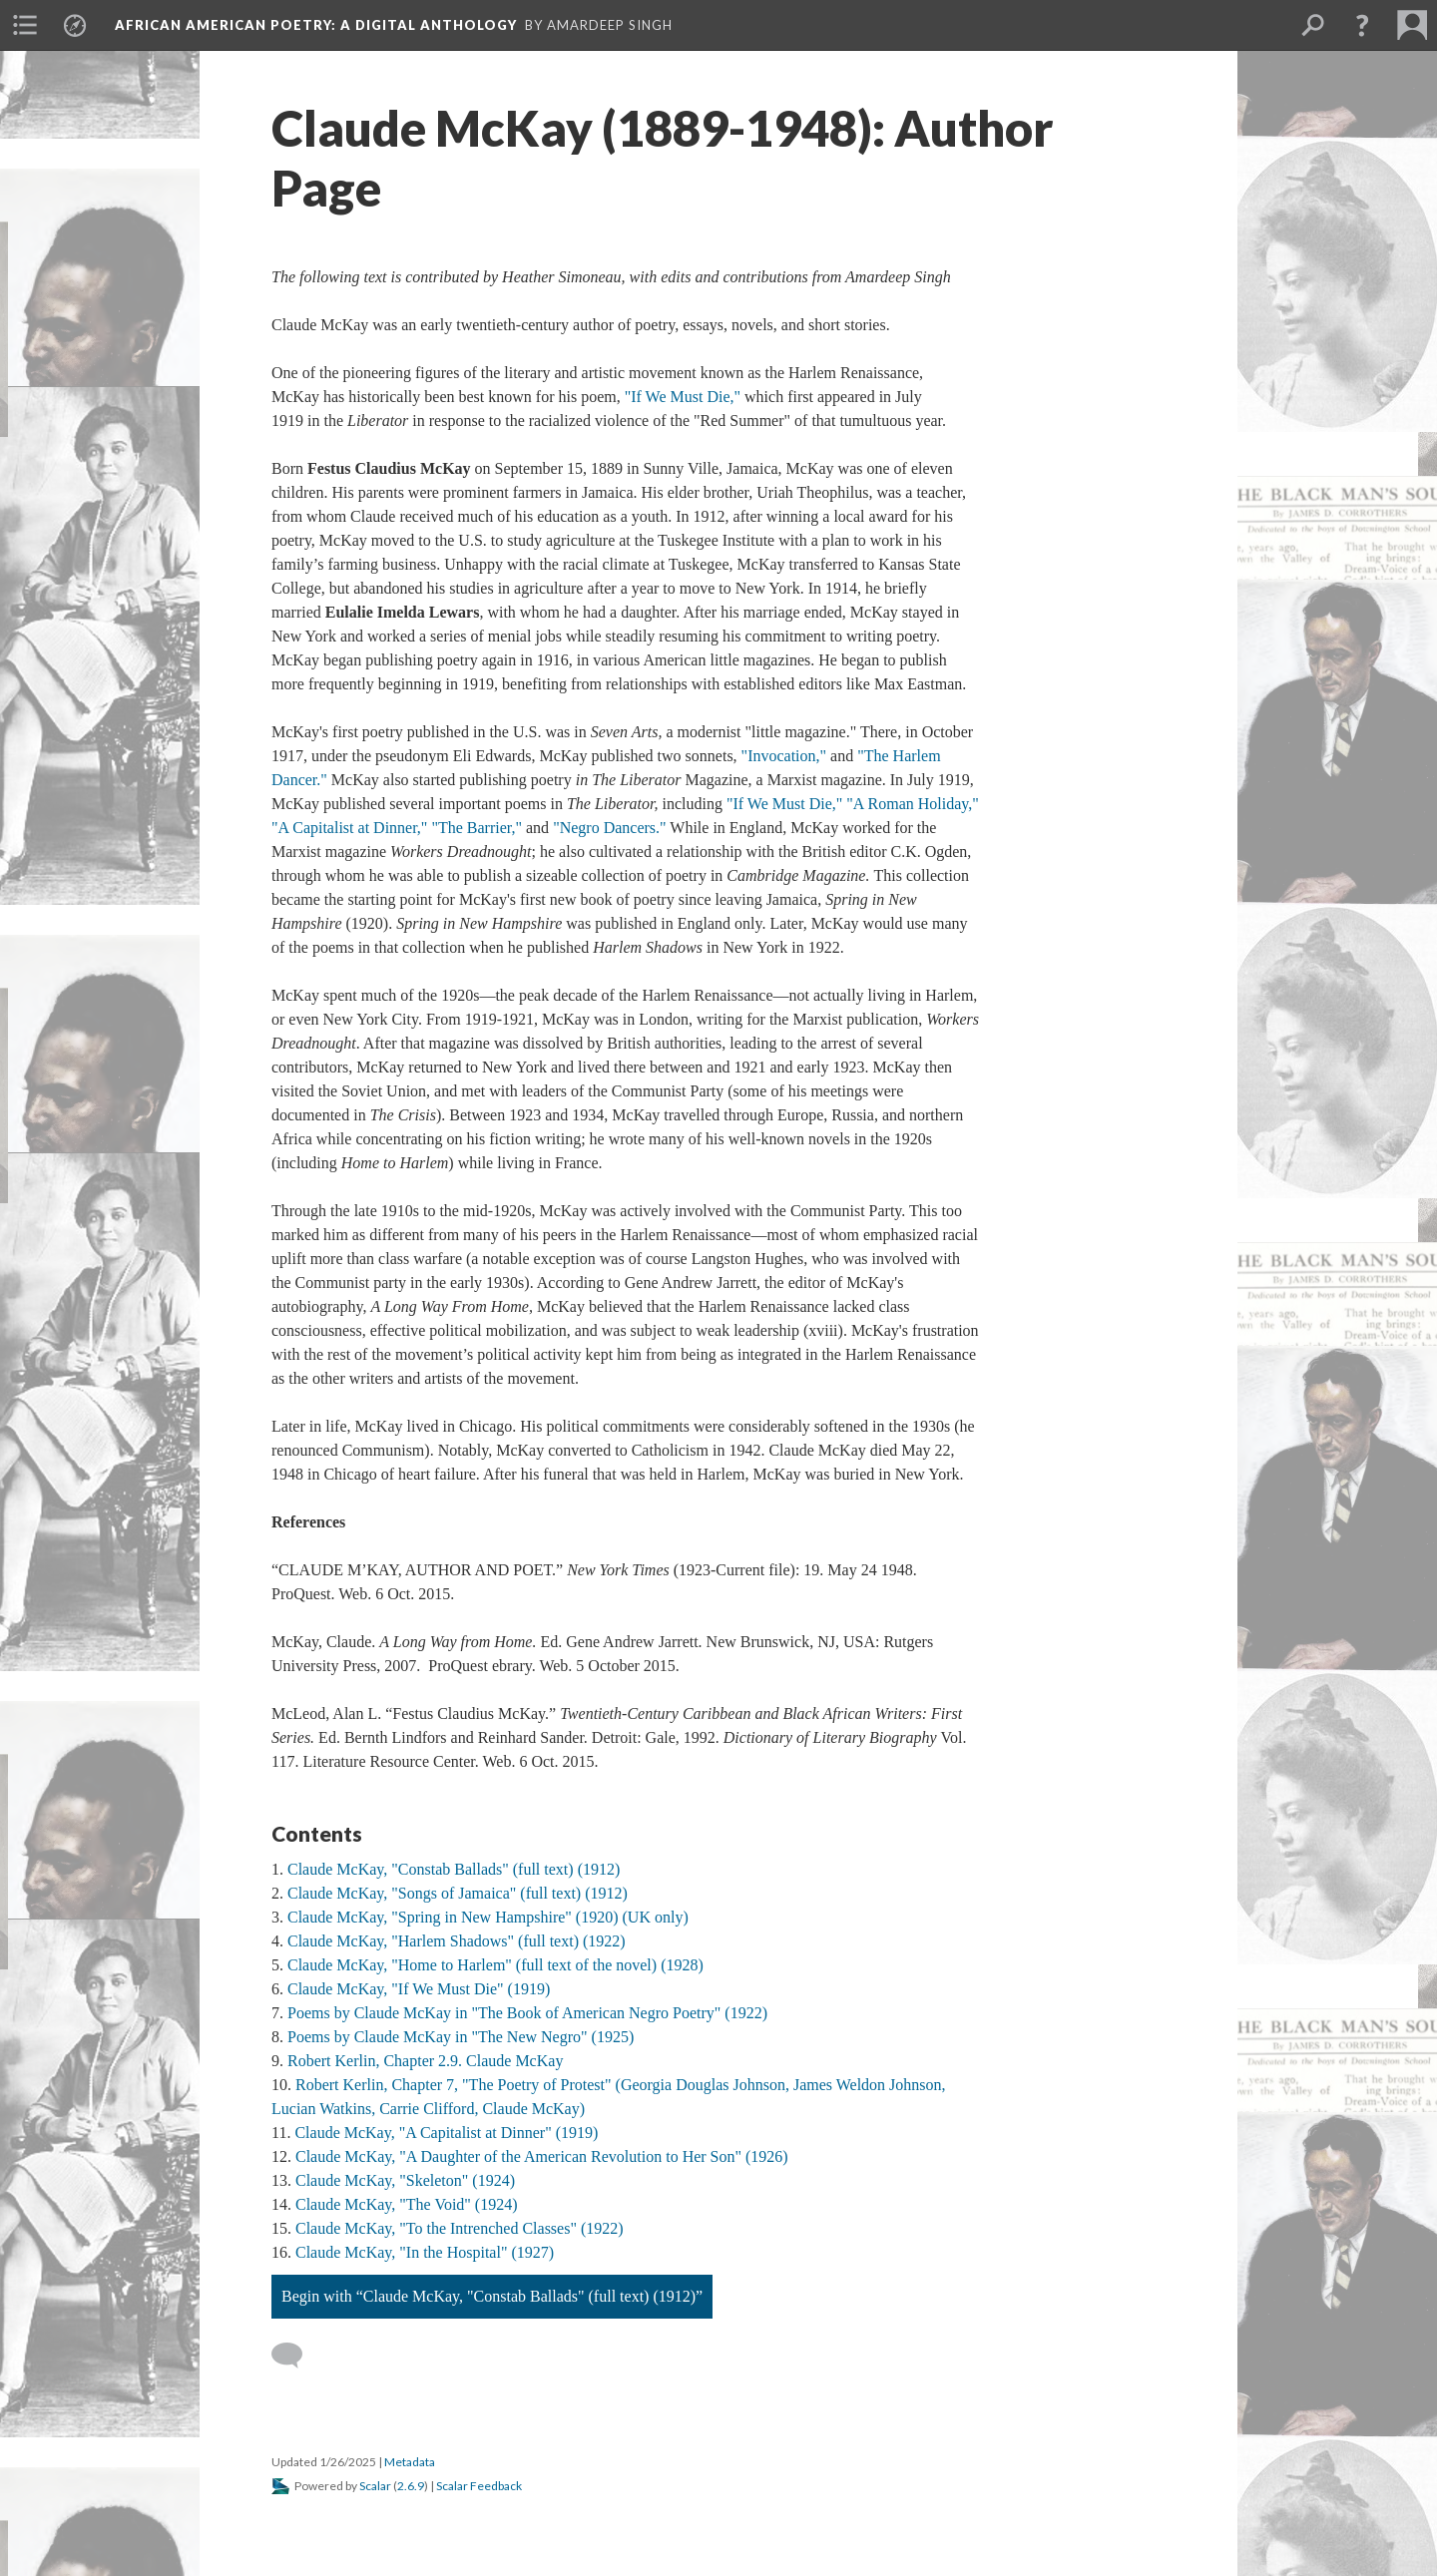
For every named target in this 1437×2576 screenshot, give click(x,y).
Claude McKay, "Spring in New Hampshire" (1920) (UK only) (488, 1917)
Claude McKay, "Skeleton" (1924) (405, 2180)
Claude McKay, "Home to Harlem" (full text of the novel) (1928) (495, 1964)
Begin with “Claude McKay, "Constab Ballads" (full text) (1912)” (492, 2296)
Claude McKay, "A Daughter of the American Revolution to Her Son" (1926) (541, 2156)
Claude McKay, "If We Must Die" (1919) (418, 1988)
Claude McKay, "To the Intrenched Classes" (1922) (459, 2228)
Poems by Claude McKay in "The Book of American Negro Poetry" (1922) (527, 2012)
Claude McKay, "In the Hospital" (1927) (424, 2252)
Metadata (409, 2461)
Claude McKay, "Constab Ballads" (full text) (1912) (453, 1869)
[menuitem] (25, 25)
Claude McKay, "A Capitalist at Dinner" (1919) (446, 2132)
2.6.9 (410, 2485)
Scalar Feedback (479, 2485)
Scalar (375, 2485)
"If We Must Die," (682, 396)
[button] (1362, 25)
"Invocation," (783, 755)
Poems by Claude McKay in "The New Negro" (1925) (460, 2036)
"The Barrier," (476, 827)
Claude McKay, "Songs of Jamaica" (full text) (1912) (457, 1893)
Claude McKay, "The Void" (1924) (406, 2204)
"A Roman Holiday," (912, 803)
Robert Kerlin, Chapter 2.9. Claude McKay (425, 2060)
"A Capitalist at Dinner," (349, 827)
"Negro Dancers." (609, 827)
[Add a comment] (295, 2355)
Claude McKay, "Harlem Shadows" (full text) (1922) (456, 1940)
